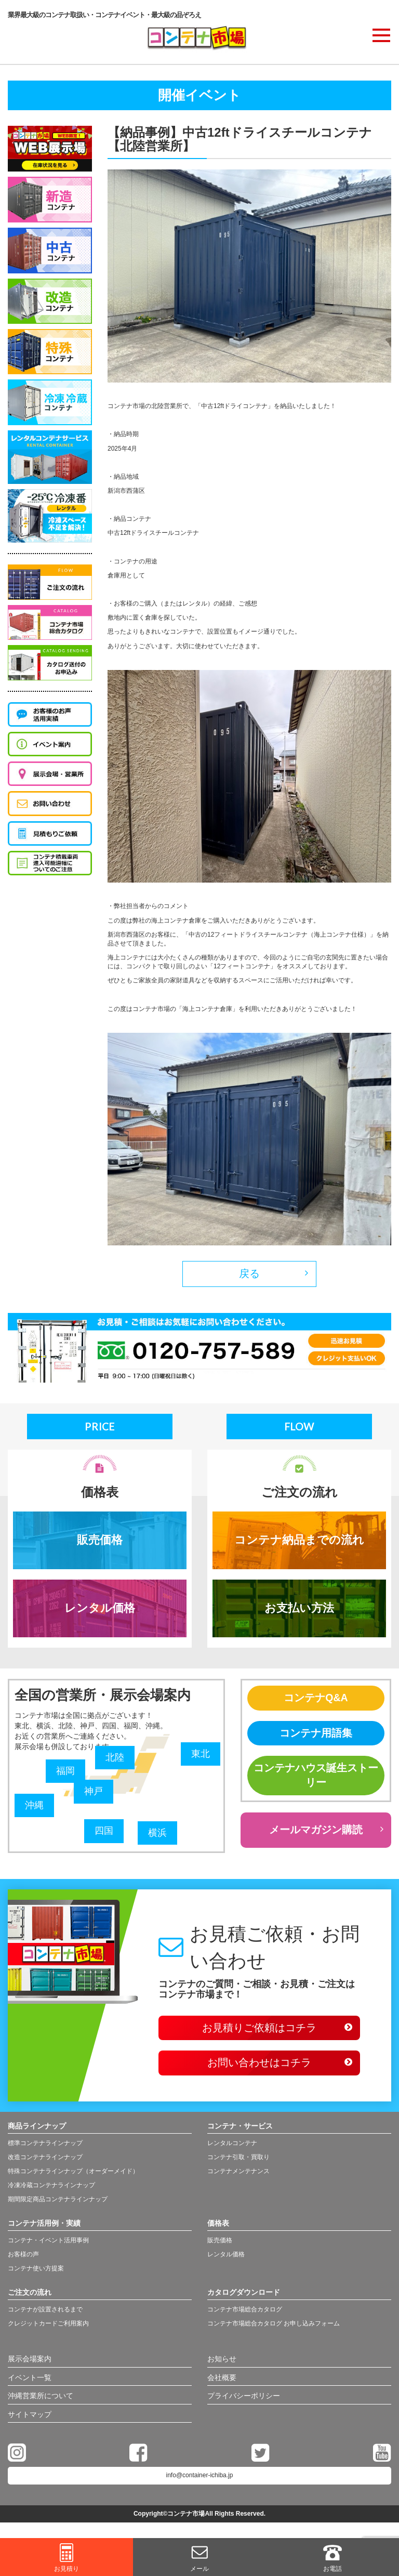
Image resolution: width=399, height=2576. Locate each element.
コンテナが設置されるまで (45, 2312)
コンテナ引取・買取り (238, 2160)
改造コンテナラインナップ (45, 2160)
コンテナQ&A (316, 1699)
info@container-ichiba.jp (199, 2479)
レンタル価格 (99, 1608)
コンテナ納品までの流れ (299, 1540)
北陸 (114, 1759)
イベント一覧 (29, 2381)
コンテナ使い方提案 (36, 2272)
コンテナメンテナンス (238, 2174)
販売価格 (100, 1540)
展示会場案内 (29, 2363)
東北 (200, 1755)
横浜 (157, 1835)
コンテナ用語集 (316, 1734)
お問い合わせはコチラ (259, 2066)
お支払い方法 (299, 1608)
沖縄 (34, 1807)
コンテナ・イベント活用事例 (48, 2244)
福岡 (65, 1773)
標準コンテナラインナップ (45, 2146)
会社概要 (221, 2381)
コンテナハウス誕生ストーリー (316, 1778)
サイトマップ (29, 2419)
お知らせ (221, 2363)
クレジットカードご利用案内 (48, 2327)
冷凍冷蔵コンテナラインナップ (51, 2188)
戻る (249, 1274)
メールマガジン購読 (316, 1832)
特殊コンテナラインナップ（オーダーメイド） (73, 2174)
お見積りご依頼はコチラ (259, 2030)
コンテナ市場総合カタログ (244, 2312)
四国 (104, 1833)
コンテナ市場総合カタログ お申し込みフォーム (273, 2327)
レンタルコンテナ (232, 2146)
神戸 (93, 1794)
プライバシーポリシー (243, 2400)
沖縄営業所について (40, 2400)
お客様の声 (23, 2258)
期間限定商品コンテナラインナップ (58, 2202)
